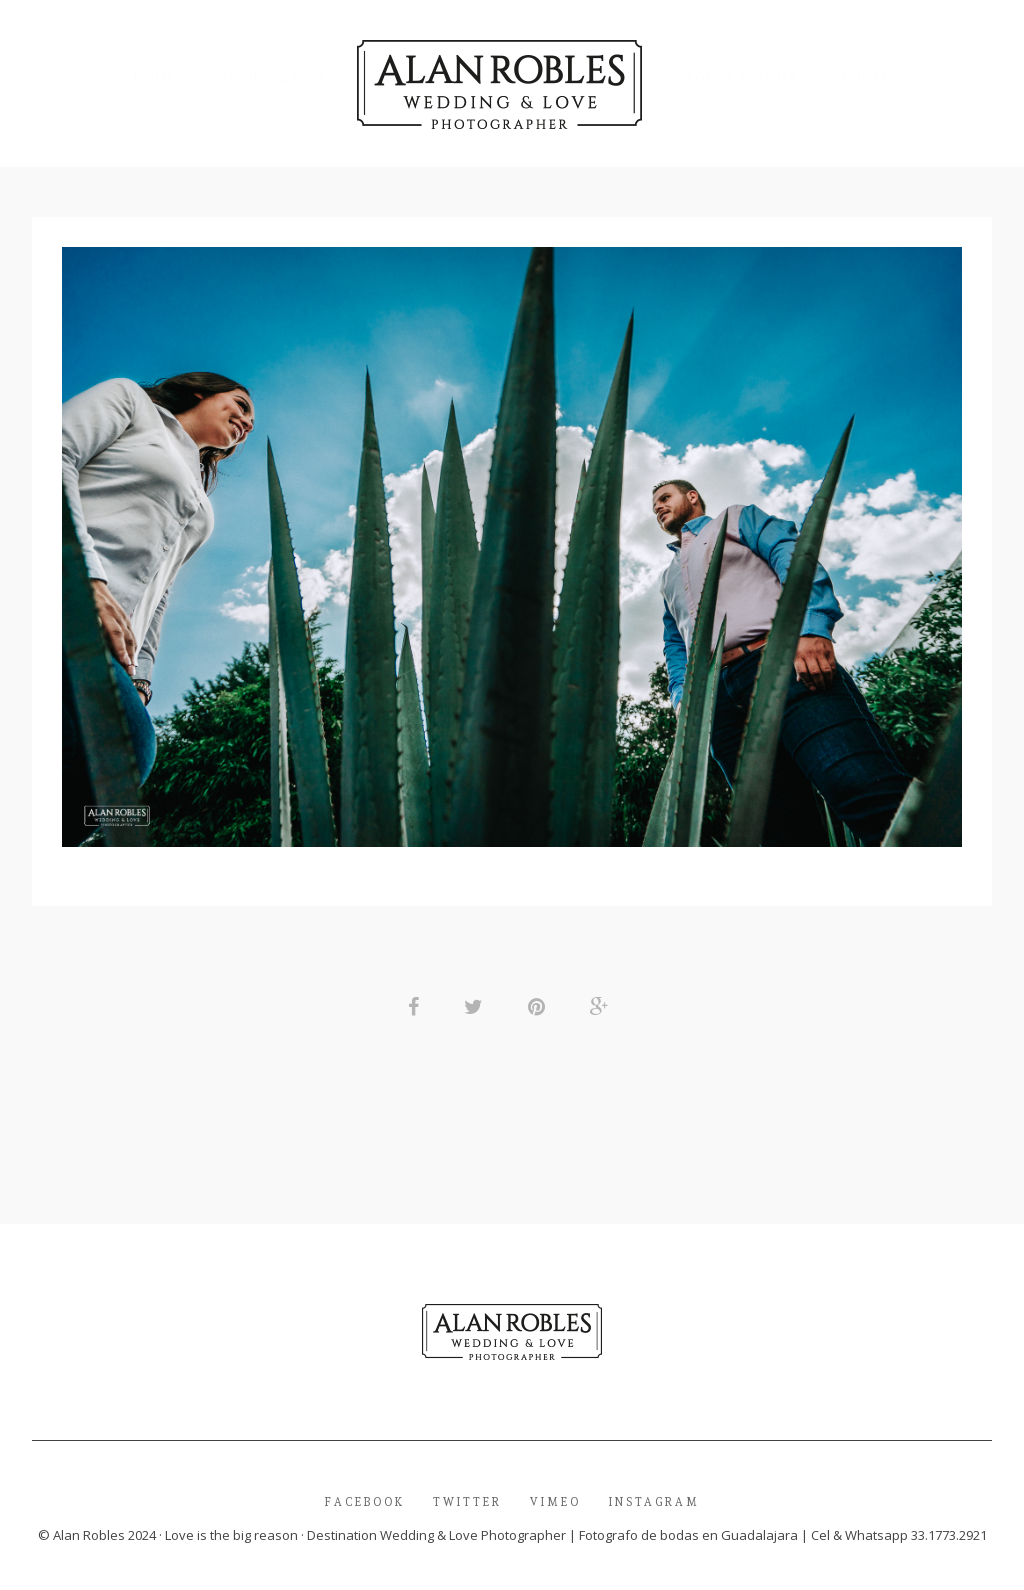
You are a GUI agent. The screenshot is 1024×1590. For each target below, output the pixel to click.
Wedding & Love (268, 77)
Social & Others (747, 77)
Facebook (365, 1504)
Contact (874, 77)
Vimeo (555, 1504)
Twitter (467, 1504)
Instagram (654, 1504)
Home (154, 77)
